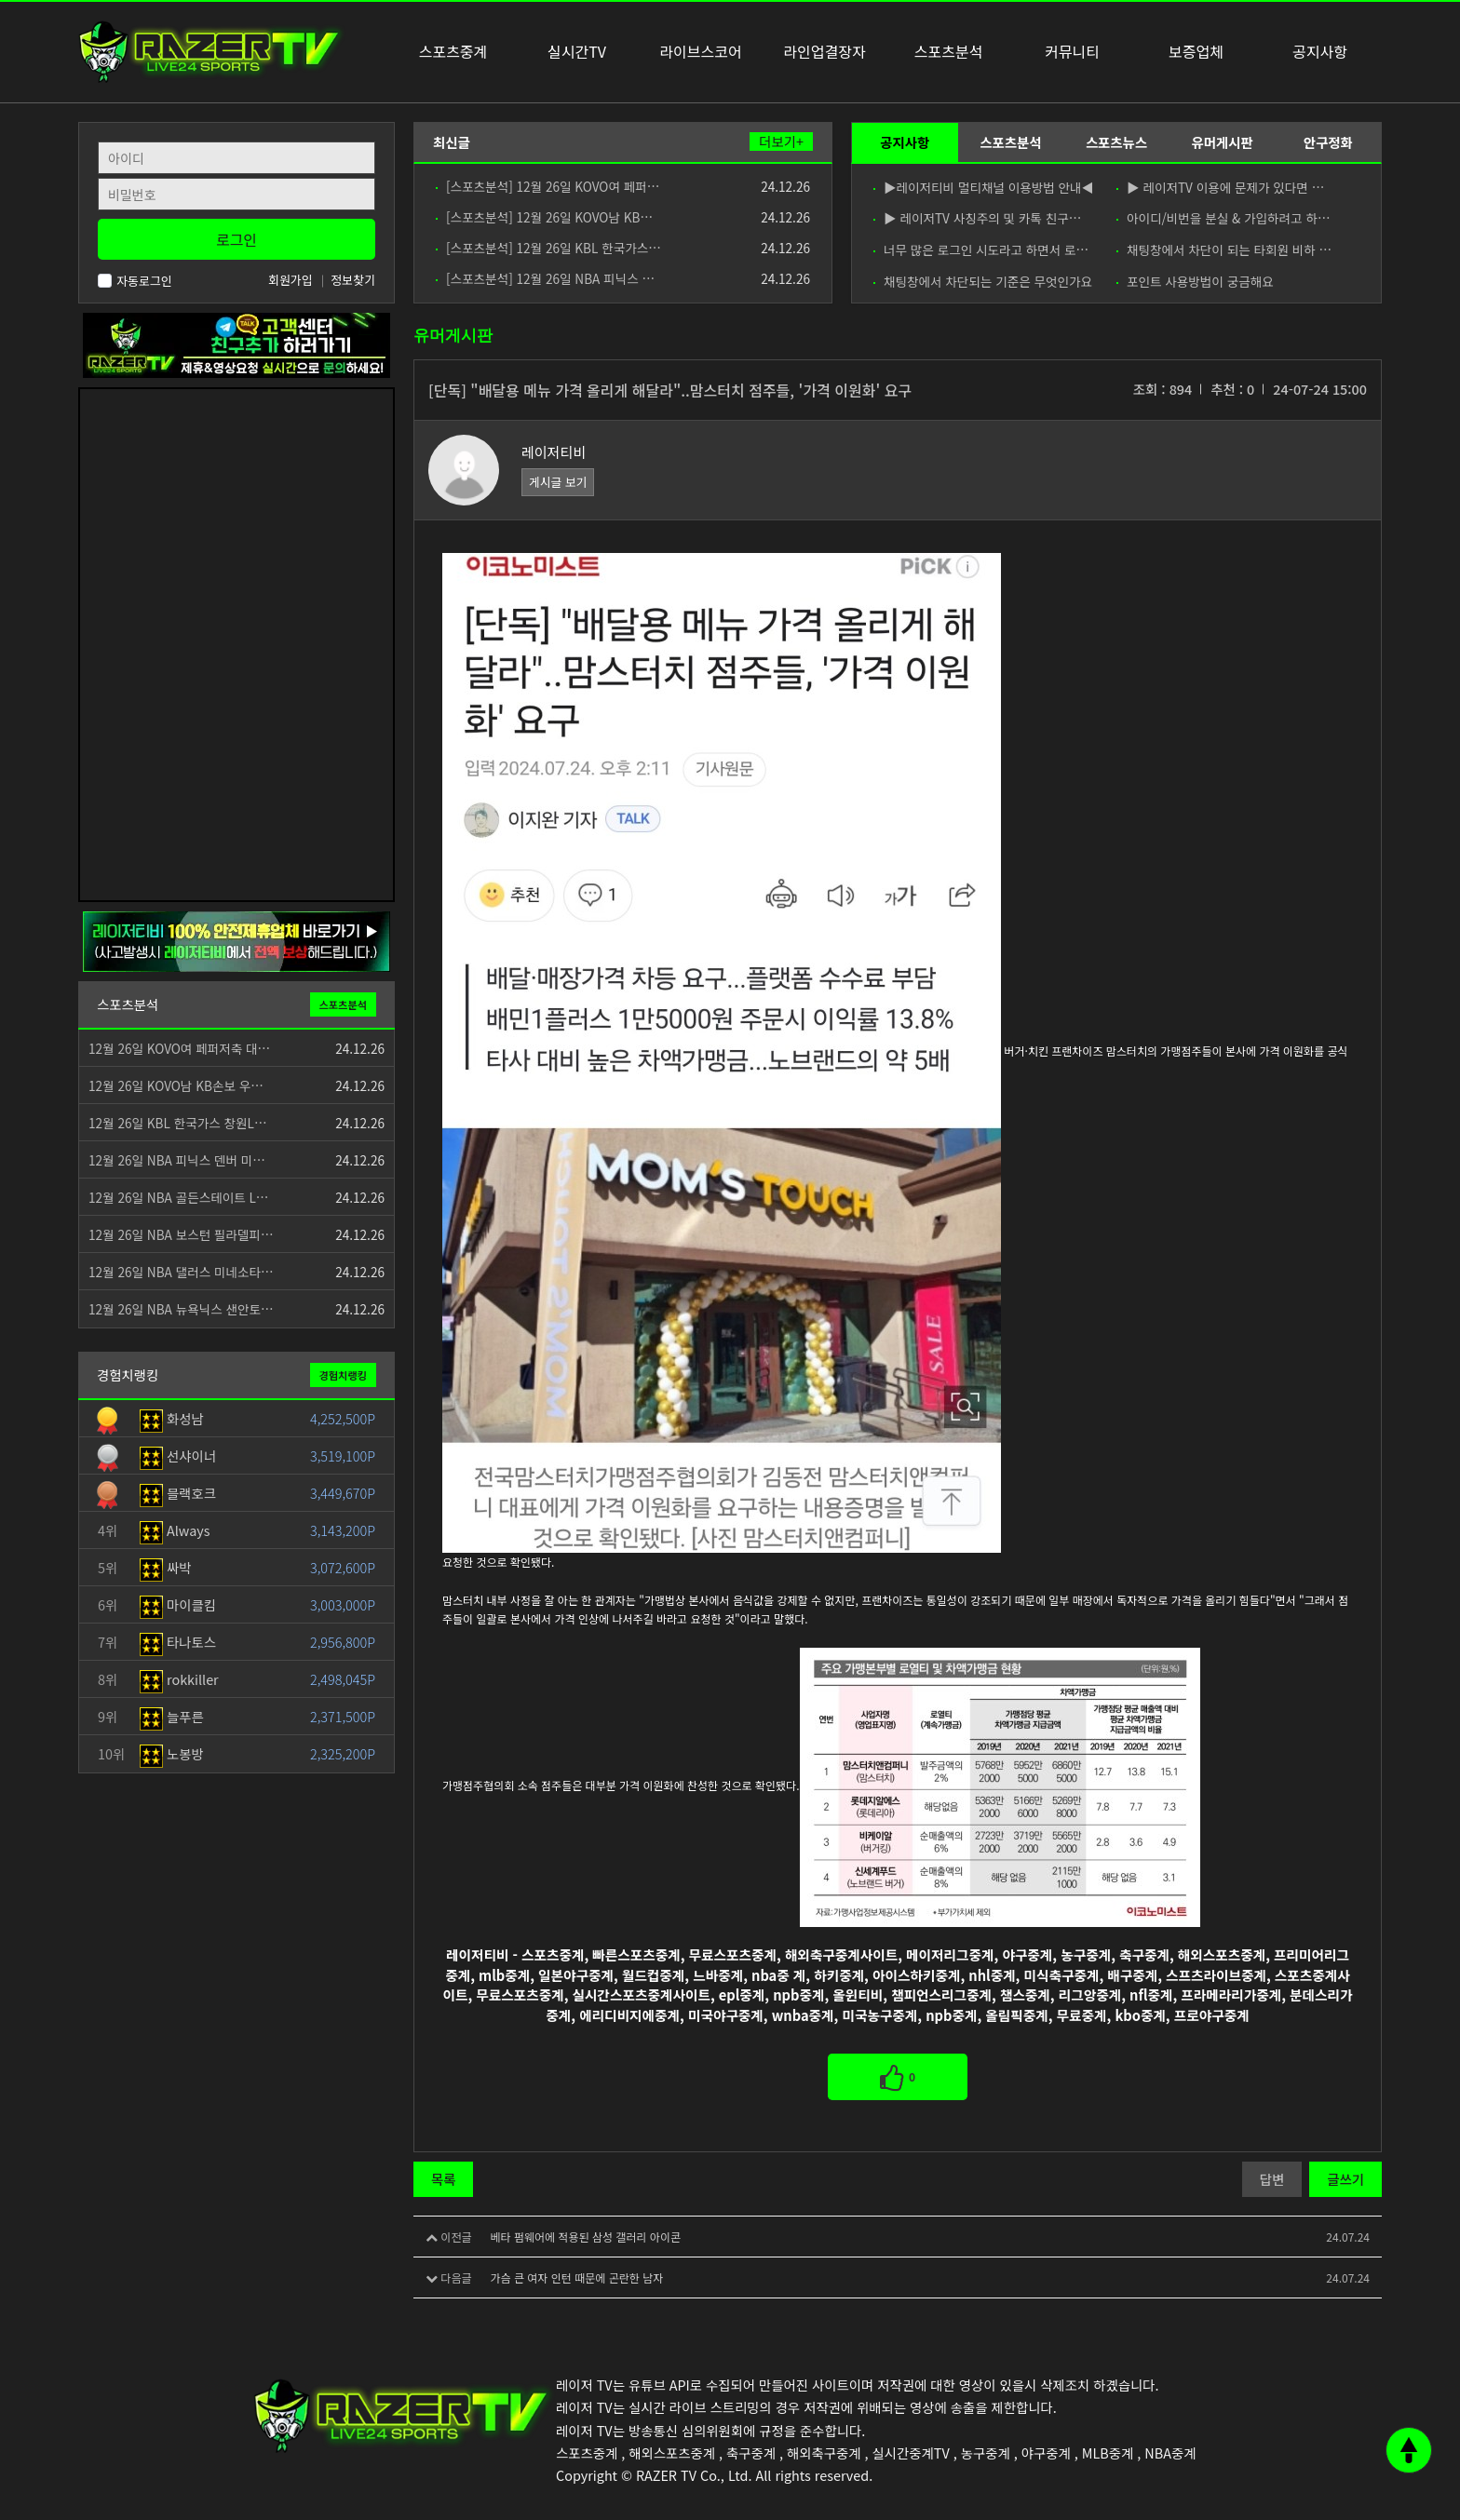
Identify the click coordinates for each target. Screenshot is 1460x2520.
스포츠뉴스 (1116, 142)
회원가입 (290, 280)
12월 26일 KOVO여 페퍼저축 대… (179, 1048)
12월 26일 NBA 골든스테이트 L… (178, 1197)
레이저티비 (553, 452)
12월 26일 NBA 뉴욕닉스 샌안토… (181, 1309)
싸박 (166, 1567)
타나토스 (178, 1641)
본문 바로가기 (0, 0)
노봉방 (172, 1753)
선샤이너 (178, 1455)
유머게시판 (1221, 142)
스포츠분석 (1010, 142)
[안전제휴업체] (236, 940)
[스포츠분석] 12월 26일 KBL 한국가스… (548, 247)
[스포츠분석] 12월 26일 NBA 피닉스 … (545, 278)
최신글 (451, 142)
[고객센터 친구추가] (236, 343)
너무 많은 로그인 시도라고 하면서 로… (980, 249)
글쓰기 (1345, 2179)
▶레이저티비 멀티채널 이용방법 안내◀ (982, 187)
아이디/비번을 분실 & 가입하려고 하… (1223, 218)
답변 (1272, 2179)
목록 (443, 2179)
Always (175, 1530)
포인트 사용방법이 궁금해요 (1195, 281)
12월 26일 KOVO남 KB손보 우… (176, 1085)
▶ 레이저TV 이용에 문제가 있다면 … (1220, 187)
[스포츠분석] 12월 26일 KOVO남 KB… (544, 217)
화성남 (172, 1418)
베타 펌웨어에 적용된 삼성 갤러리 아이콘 (585, 2236)
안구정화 (1328, 142)
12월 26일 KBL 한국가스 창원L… (177, 1122)
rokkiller (179, 1679)
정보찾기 (353, 280)
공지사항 (904, 142)
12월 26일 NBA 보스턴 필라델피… (181, 1234)
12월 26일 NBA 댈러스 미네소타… (181, 1271)
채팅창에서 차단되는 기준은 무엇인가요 (982, 281)
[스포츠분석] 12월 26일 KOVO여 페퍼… (547, 186)
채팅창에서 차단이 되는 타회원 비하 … (1224, 249)
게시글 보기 (558, 482)
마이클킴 (178, 1604)
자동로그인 (135, 281)
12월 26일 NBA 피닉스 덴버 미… (176, 1160)
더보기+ (781, 141)
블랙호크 (178, 1493)
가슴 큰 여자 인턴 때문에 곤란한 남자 (576, 2277)
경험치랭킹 (343, 1375)
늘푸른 (172, 1716)
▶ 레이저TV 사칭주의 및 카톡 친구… (977, 218)
